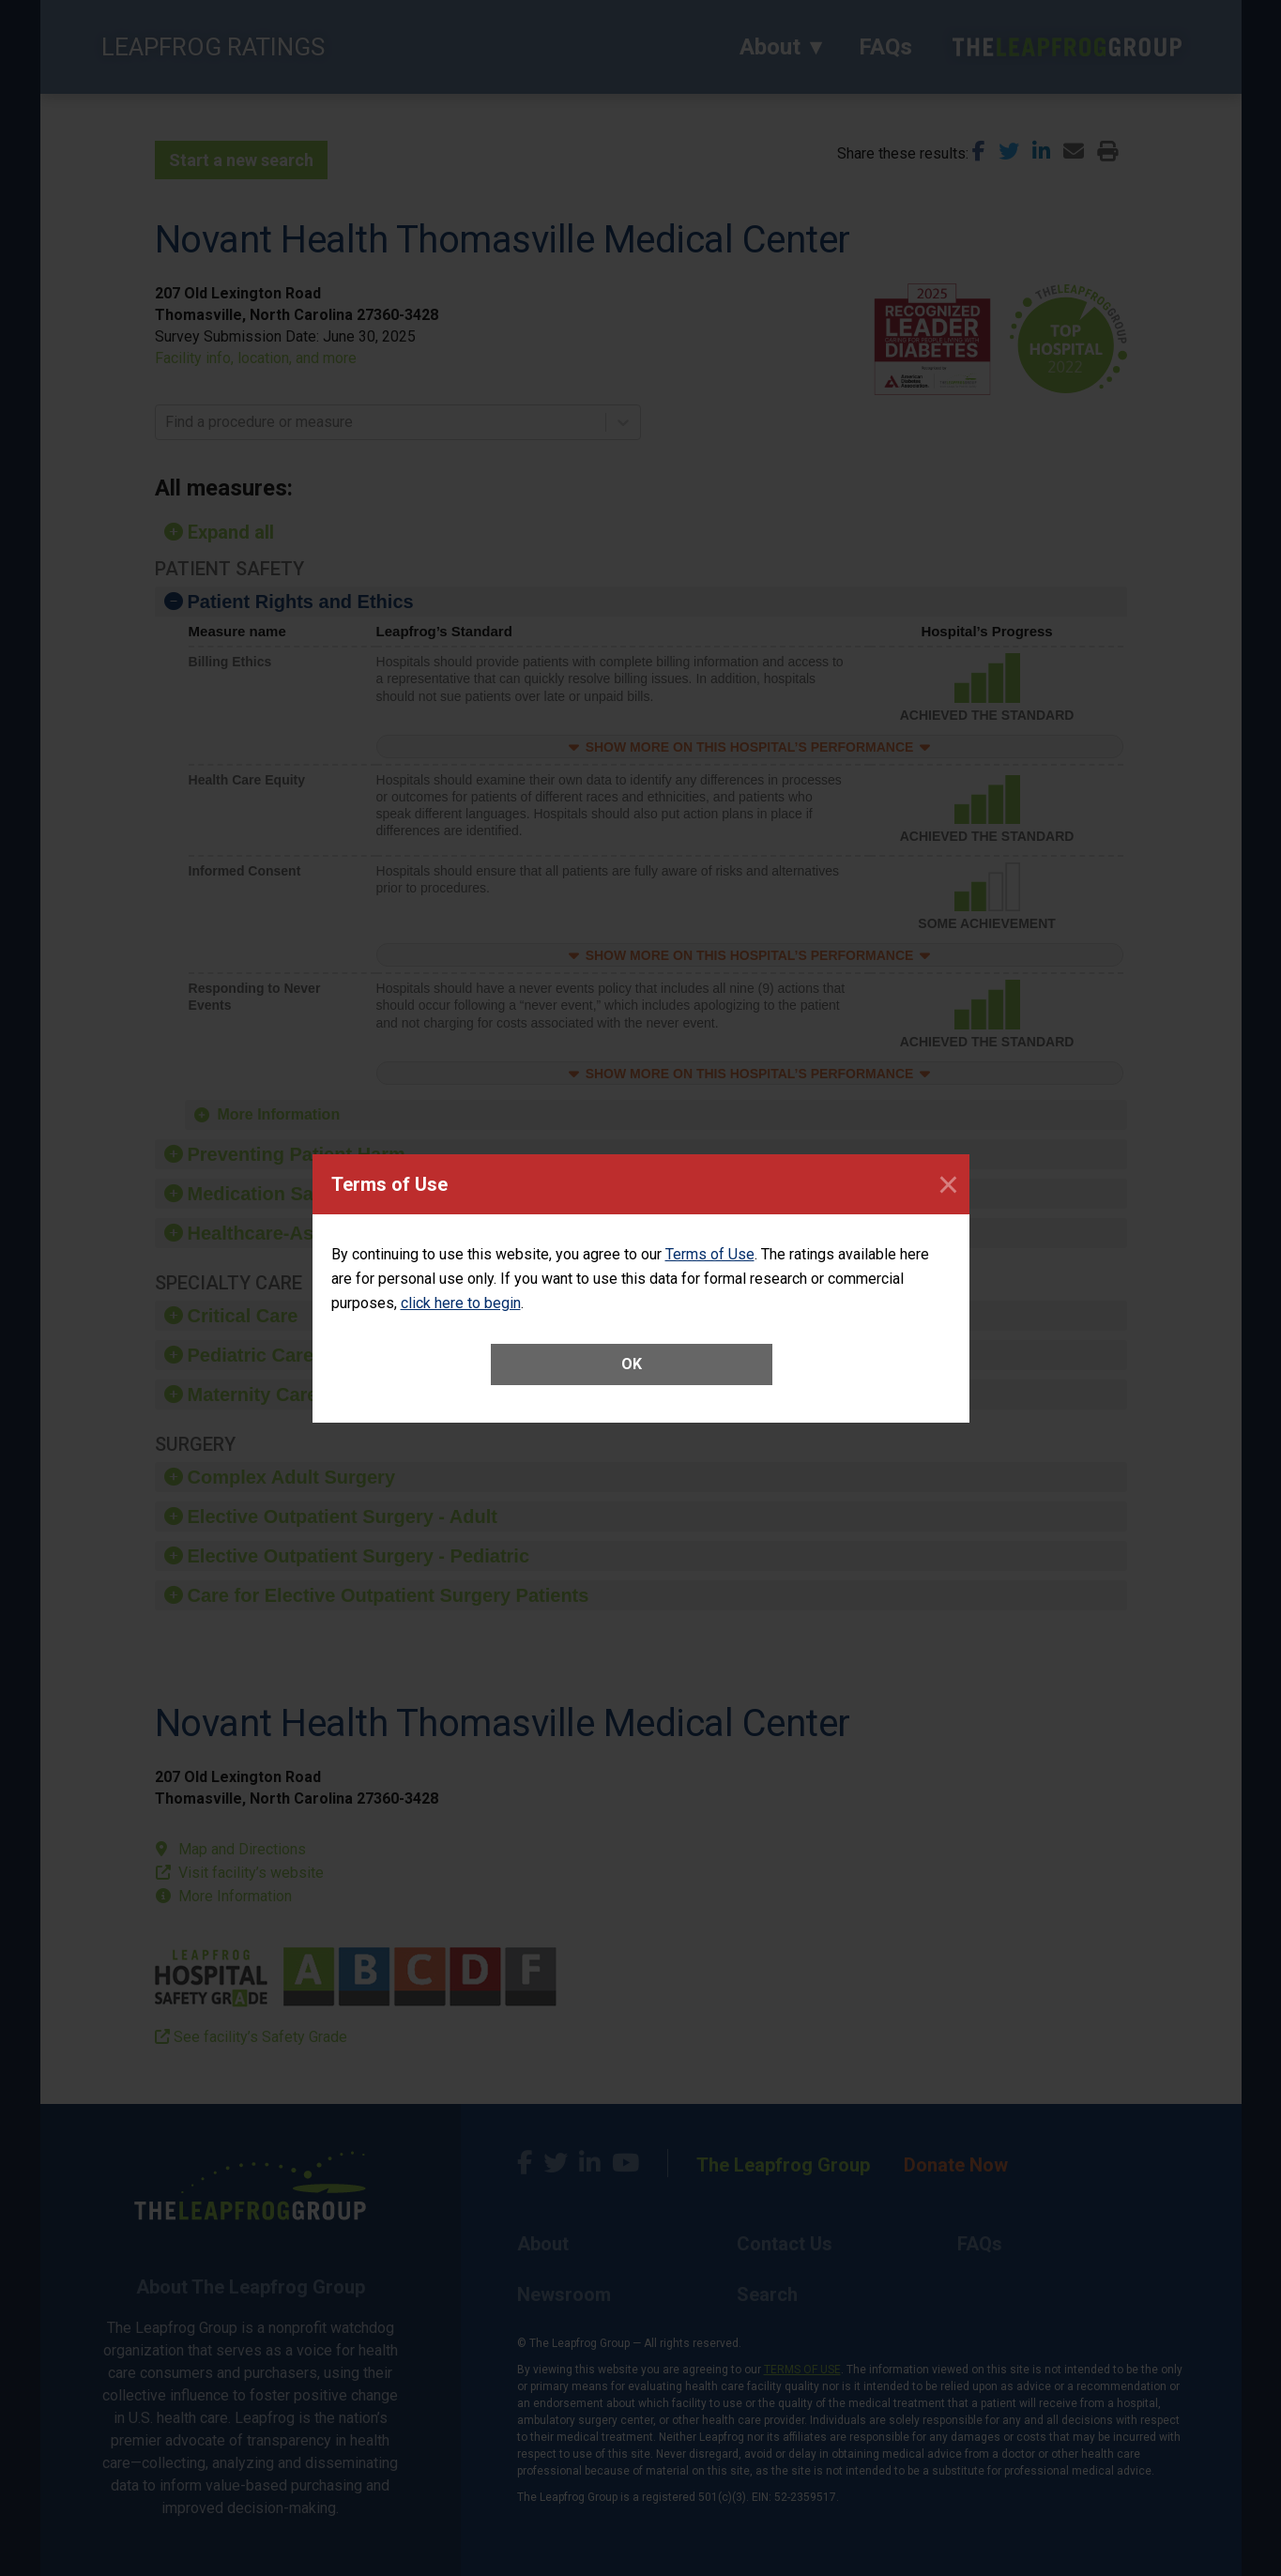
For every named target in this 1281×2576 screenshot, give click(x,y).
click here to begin (461, 1303)
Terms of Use (710, 1254)
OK (631, 1364)
